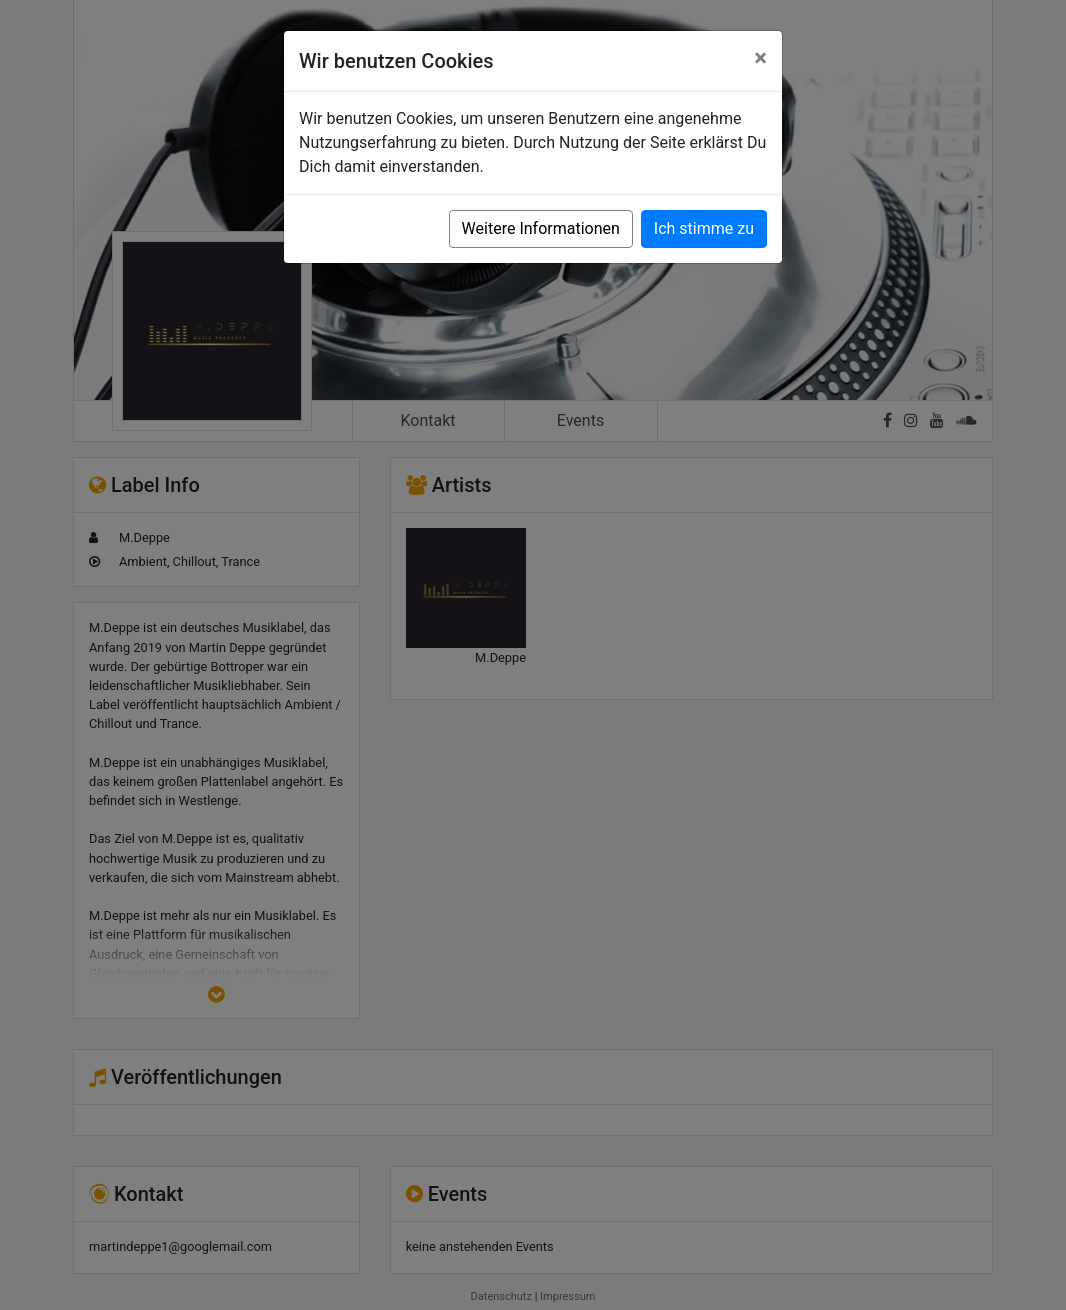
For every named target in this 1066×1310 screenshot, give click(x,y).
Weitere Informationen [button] (541, 228)
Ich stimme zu (704, 228)
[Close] (760, 58)
